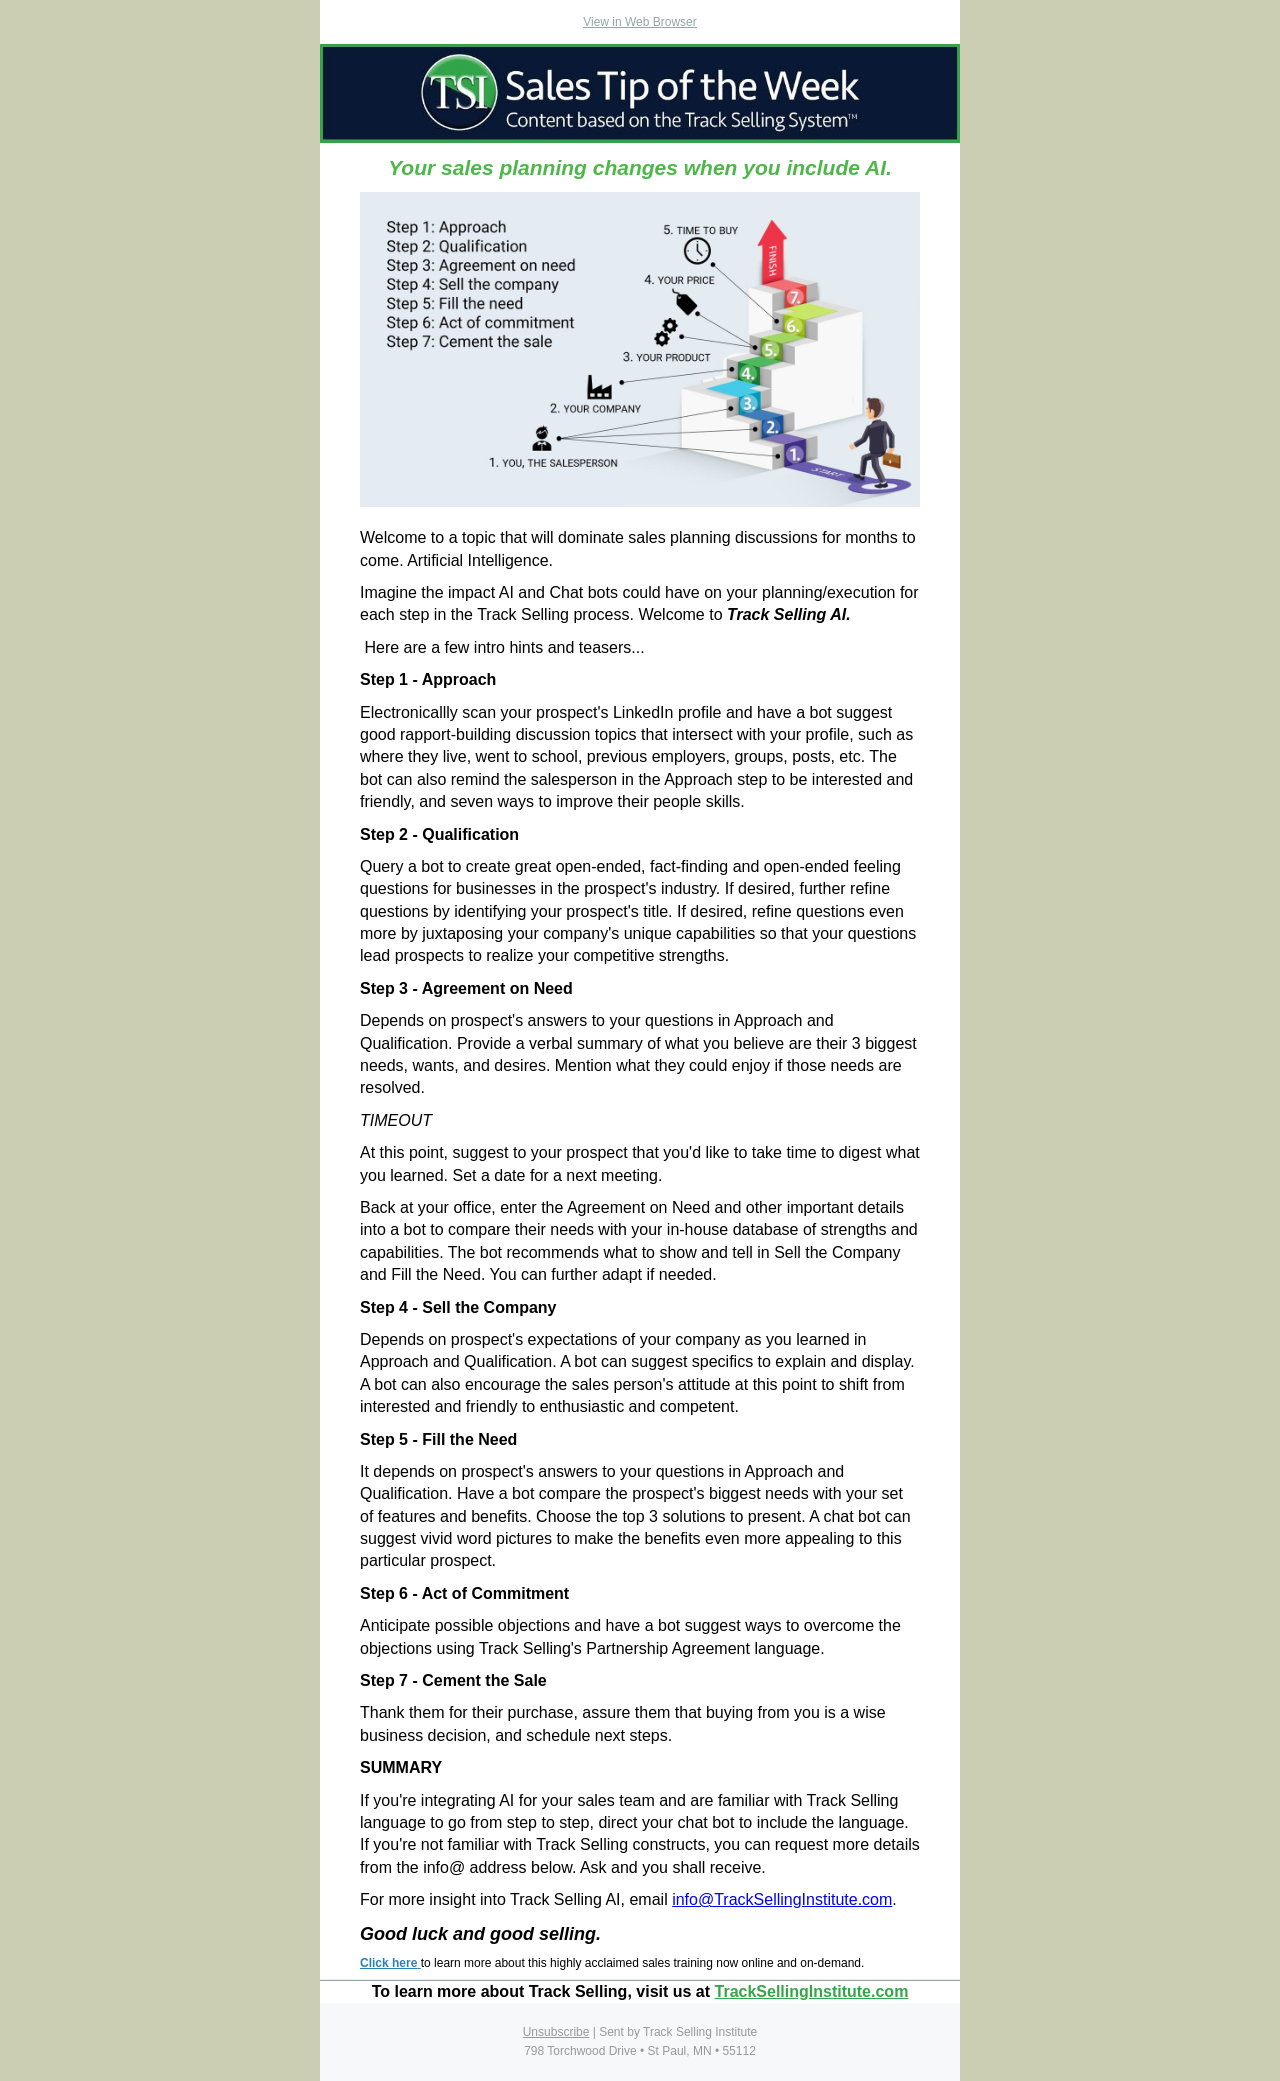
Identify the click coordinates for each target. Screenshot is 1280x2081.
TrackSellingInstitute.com (812, 1991)
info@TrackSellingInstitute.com (782, 1899)
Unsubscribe (556, 2032)
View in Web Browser (640, 22)
